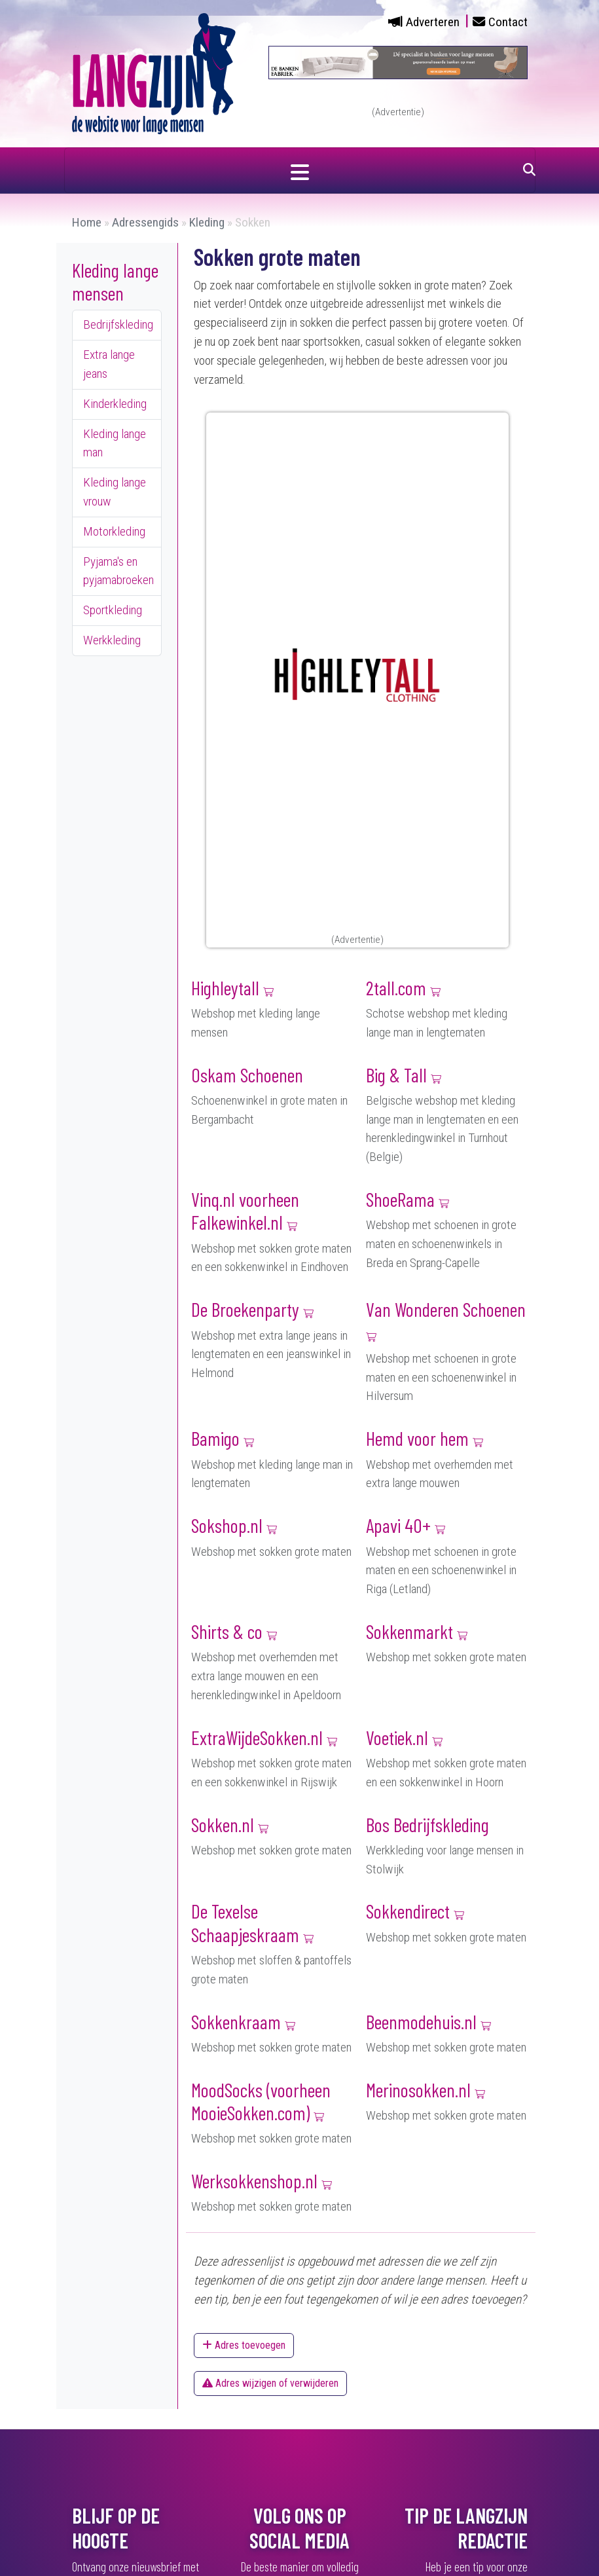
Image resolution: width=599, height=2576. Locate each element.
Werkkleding (112, 640)
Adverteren (433, 21)
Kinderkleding (115, 403)
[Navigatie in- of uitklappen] (299, 170)
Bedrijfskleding (118, 324)
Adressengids (145, 222)
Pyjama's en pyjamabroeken (118, 571)
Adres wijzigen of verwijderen (270, 2383)
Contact (508, 21)
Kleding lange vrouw (114, 492)
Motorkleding (114, 531)
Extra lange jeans (109, 364)
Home (86, 222)
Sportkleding (112, 609)
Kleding (207, 222)
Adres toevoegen (243, 2345)
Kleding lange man (114, 443)
